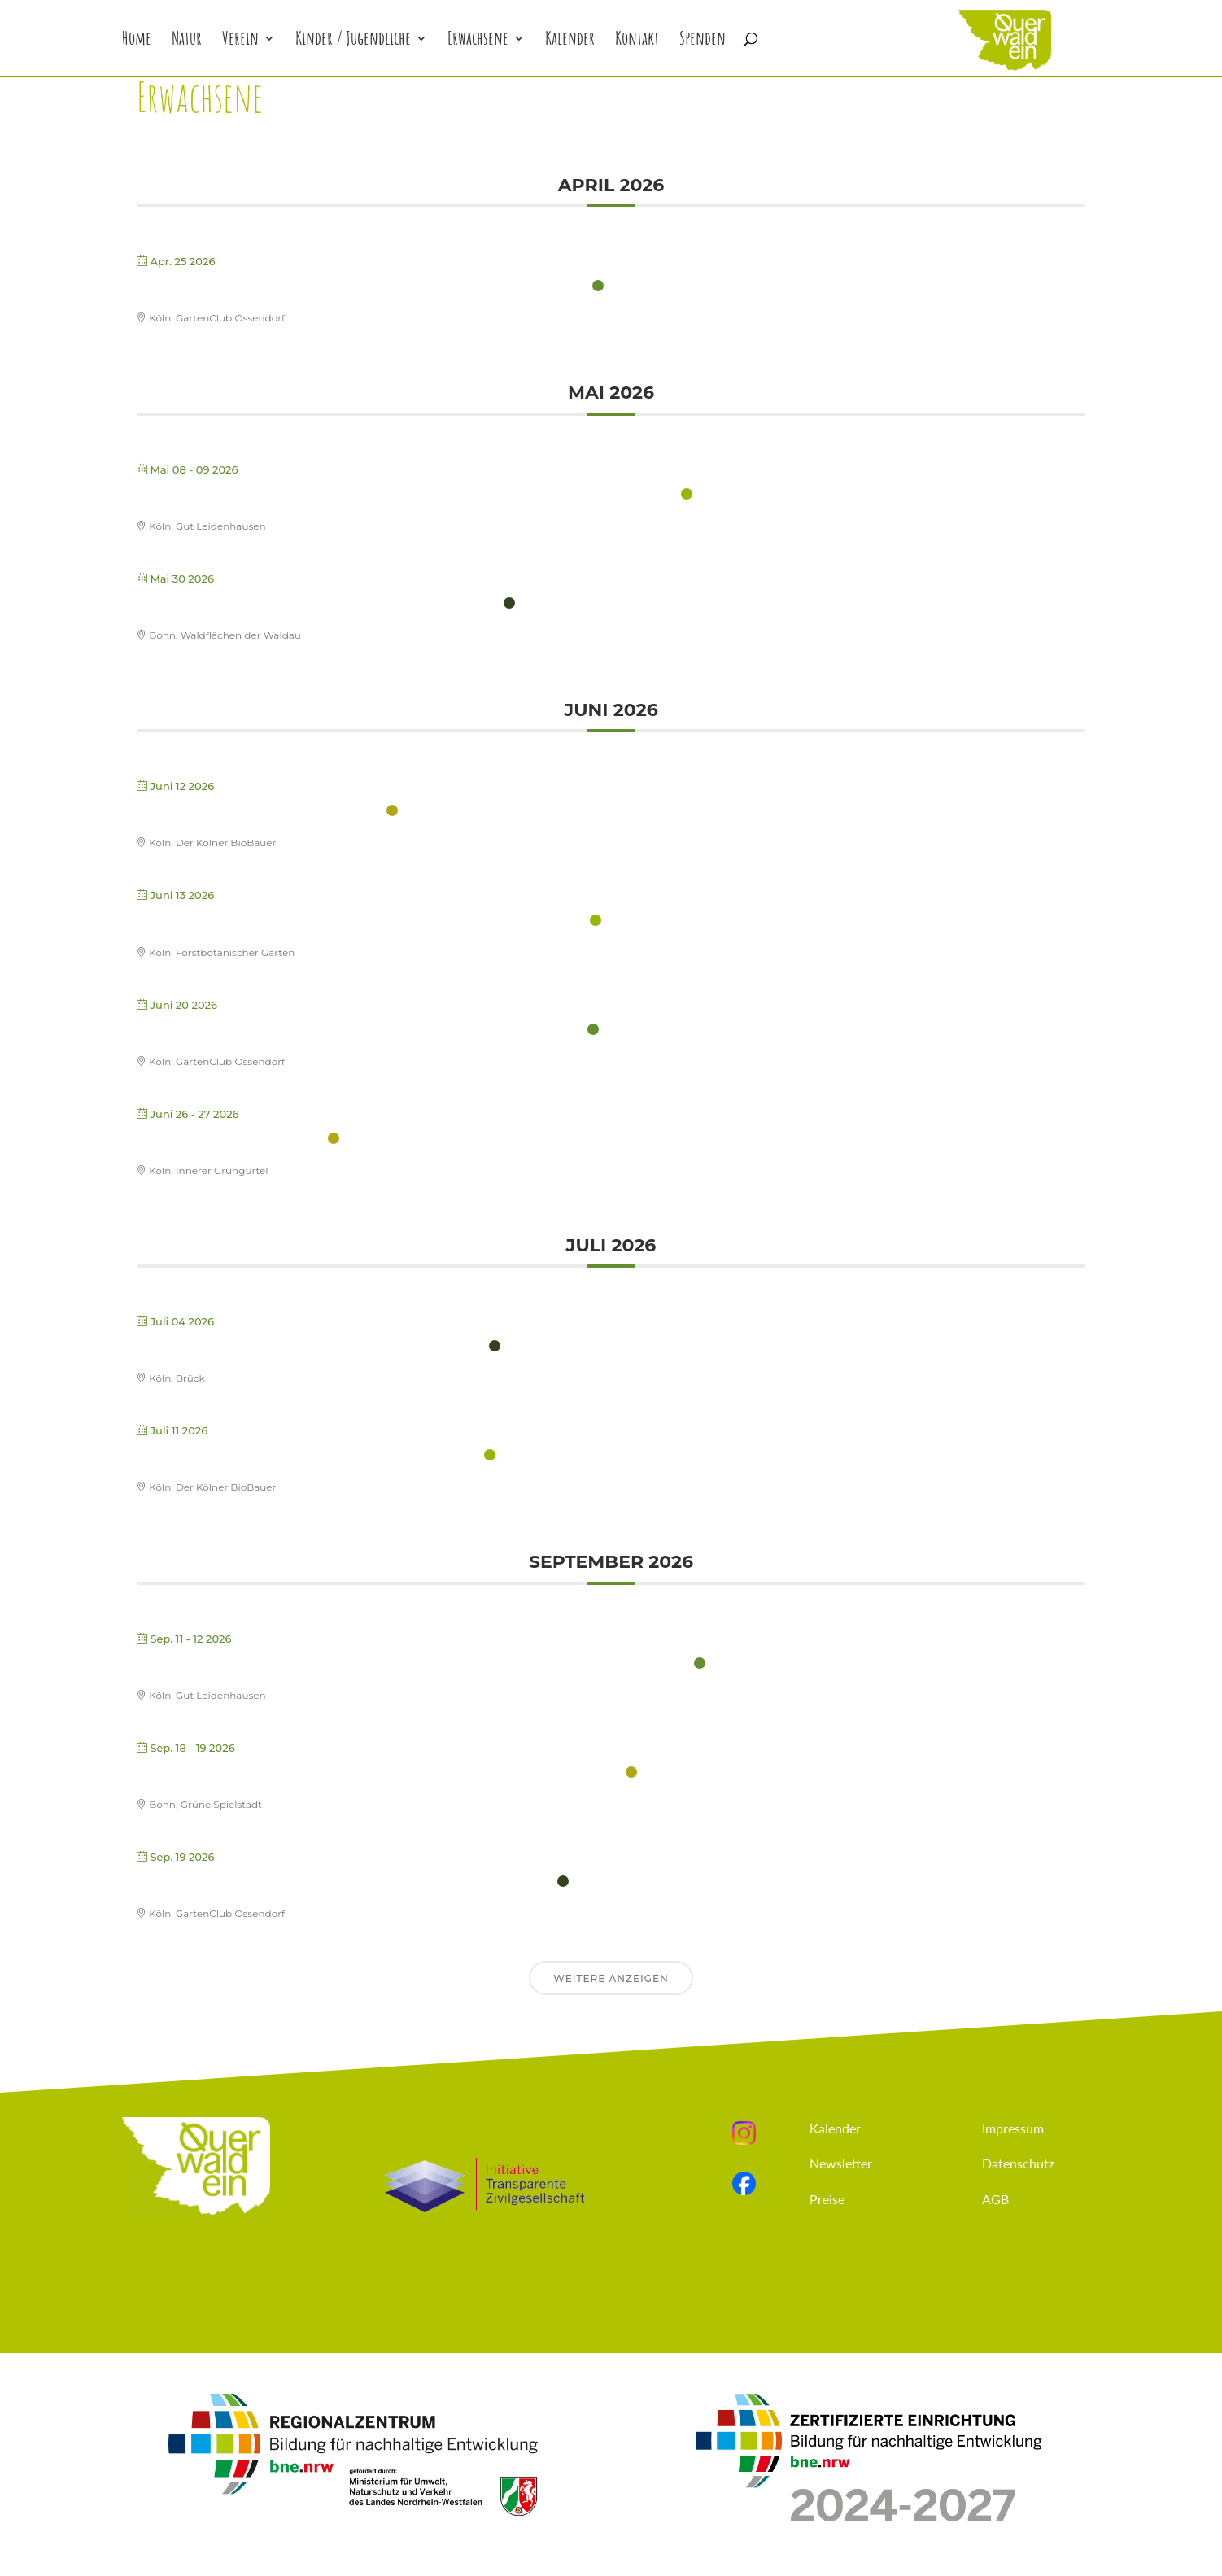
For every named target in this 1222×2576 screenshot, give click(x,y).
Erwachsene (477, 41)
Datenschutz (1018, 2163)
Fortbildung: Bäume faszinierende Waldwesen (311, 1347)
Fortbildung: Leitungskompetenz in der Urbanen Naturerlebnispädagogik (413, 1664)
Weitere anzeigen (610, 1978)
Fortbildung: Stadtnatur (230, 1139)
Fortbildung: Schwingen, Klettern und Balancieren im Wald (361, 921)
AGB (995, 2199)
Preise (827, 2199)
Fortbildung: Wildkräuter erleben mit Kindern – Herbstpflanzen (379, 1773)
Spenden (702, 41)
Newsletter (841, 2163)
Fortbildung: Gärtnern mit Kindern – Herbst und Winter (345, 1882)
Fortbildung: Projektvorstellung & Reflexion (308, 1456)
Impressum (1013, 2128)
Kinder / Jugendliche (353, 41)
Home (136, 41)
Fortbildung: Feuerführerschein (259, 811)
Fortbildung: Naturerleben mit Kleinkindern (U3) (318, 604)
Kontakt (637, 41)
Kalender (570, 41)
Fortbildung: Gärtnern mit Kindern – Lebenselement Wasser (360, 1030)
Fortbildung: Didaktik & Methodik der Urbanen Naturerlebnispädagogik (407, 495)
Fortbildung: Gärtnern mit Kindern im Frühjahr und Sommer (362, 287)
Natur (187, 41)
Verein (240, 41)
